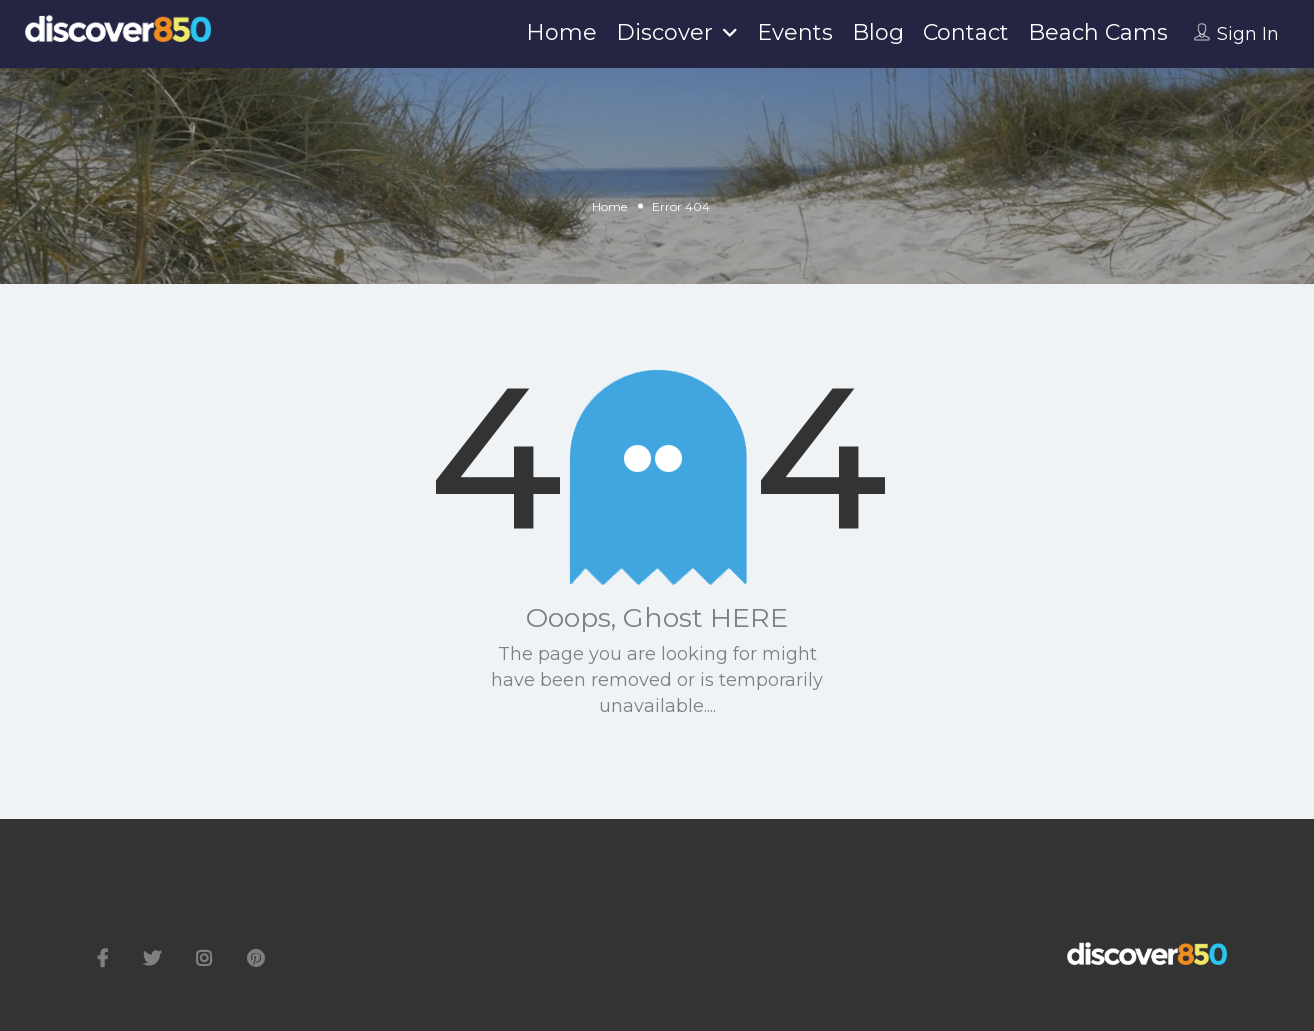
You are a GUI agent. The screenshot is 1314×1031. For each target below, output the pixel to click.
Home (561, 32)
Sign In (1248, 34)
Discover (664, 32)
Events (795, 32)
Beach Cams (1098, 32)
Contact (966, 32)
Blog (878, 32)
